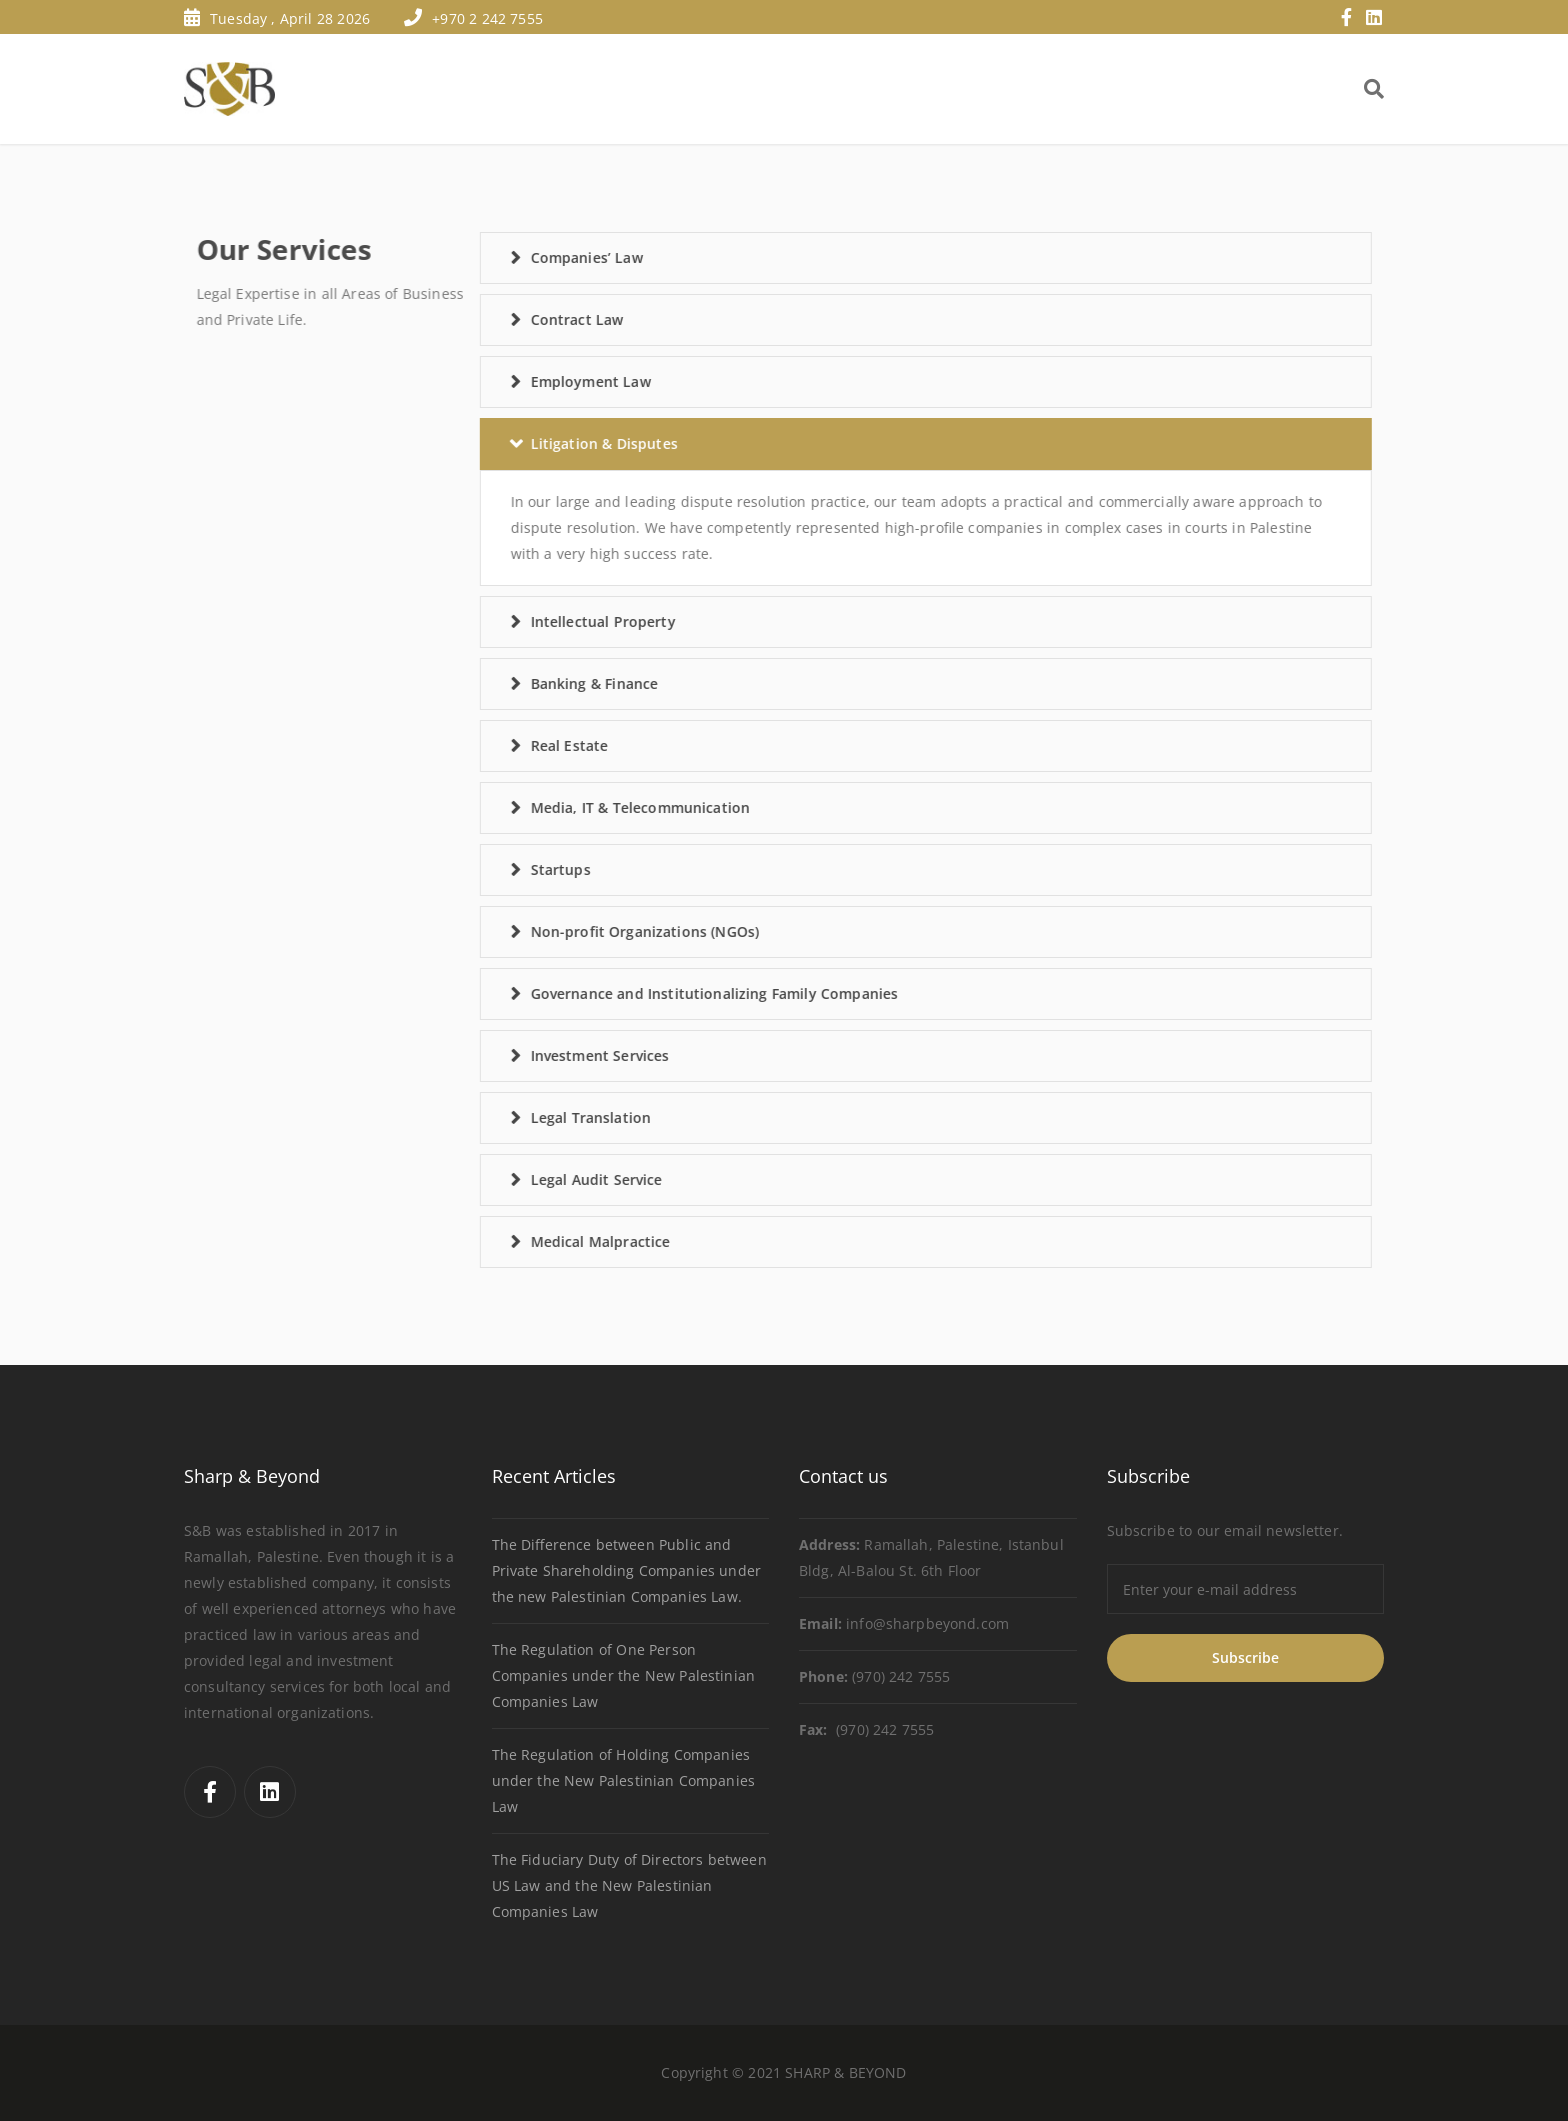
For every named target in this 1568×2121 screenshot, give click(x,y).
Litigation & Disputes (529, 443)
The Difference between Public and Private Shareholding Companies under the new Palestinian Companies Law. (626, 1570)
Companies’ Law (512, 257)
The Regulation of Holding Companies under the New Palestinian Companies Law (623, 1780)
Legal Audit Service (522, 1179)
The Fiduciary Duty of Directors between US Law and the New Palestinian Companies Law (629, 1885)
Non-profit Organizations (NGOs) (570, 931)
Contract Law (502, 319)
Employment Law (516, 381)
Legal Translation (516, 1117)
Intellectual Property (528, 621)
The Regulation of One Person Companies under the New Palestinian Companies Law (623, 1675)
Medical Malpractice (526, 1241)
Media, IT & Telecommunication (565, 807)
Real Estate (495, 745)
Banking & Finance (520, 683)
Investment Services (525, 1055)
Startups (486, 869)
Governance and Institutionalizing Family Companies (640, 993)
